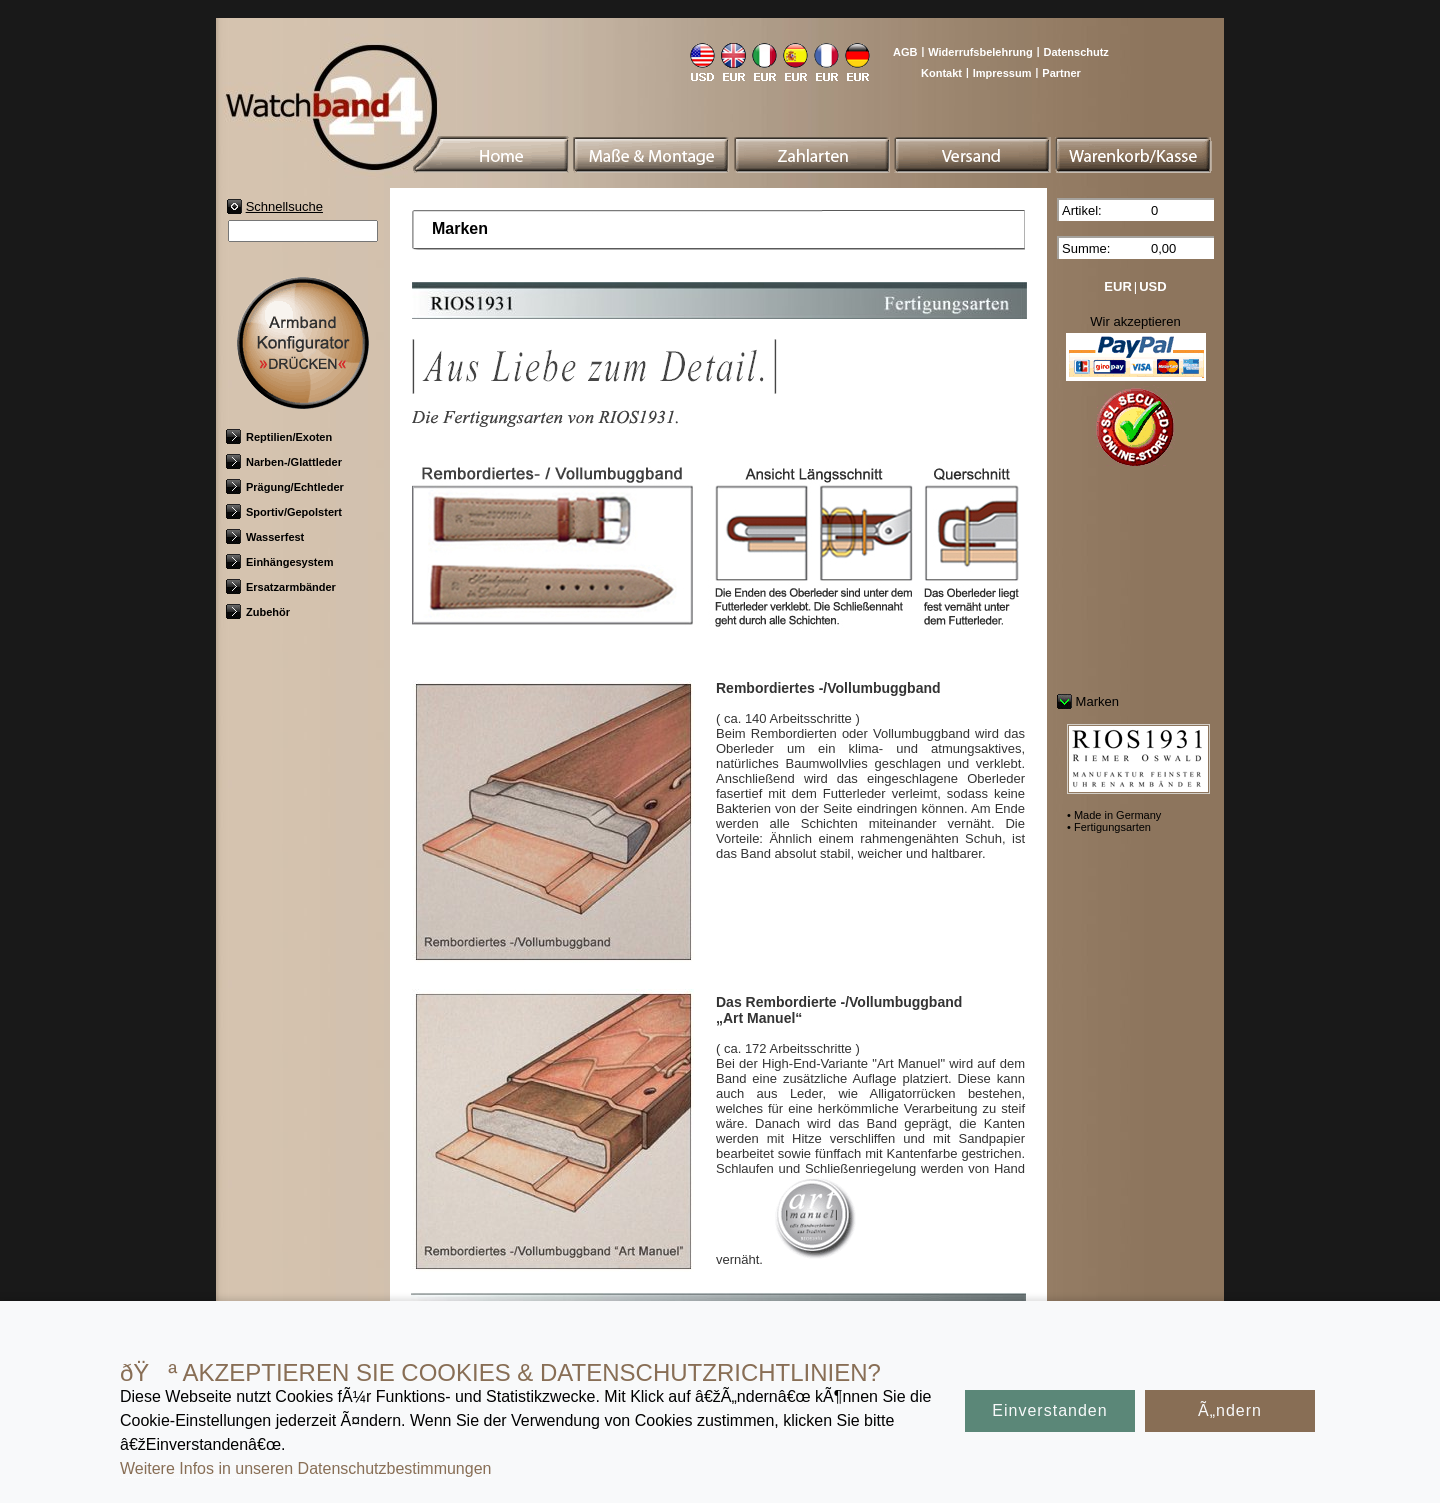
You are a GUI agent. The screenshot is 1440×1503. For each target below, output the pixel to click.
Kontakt (941, 73)
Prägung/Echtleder (285, 487)
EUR (1117, 286)
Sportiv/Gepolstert (284, 512)
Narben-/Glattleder (284, 462)
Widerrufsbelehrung (980, 52)
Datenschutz (1075, 52)
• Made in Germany (1114, 815)
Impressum (1002, 73)
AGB (905, 52)
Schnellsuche (284, 206)
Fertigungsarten (781, 1310)
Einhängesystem (279, 562)
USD (1152, 286)
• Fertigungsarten (1109, 827)
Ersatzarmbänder (281, 587)
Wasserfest (265, 537)
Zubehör (258, 612)
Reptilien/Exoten (279, 437)
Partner (1061, 73)
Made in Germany (661, 1310)
